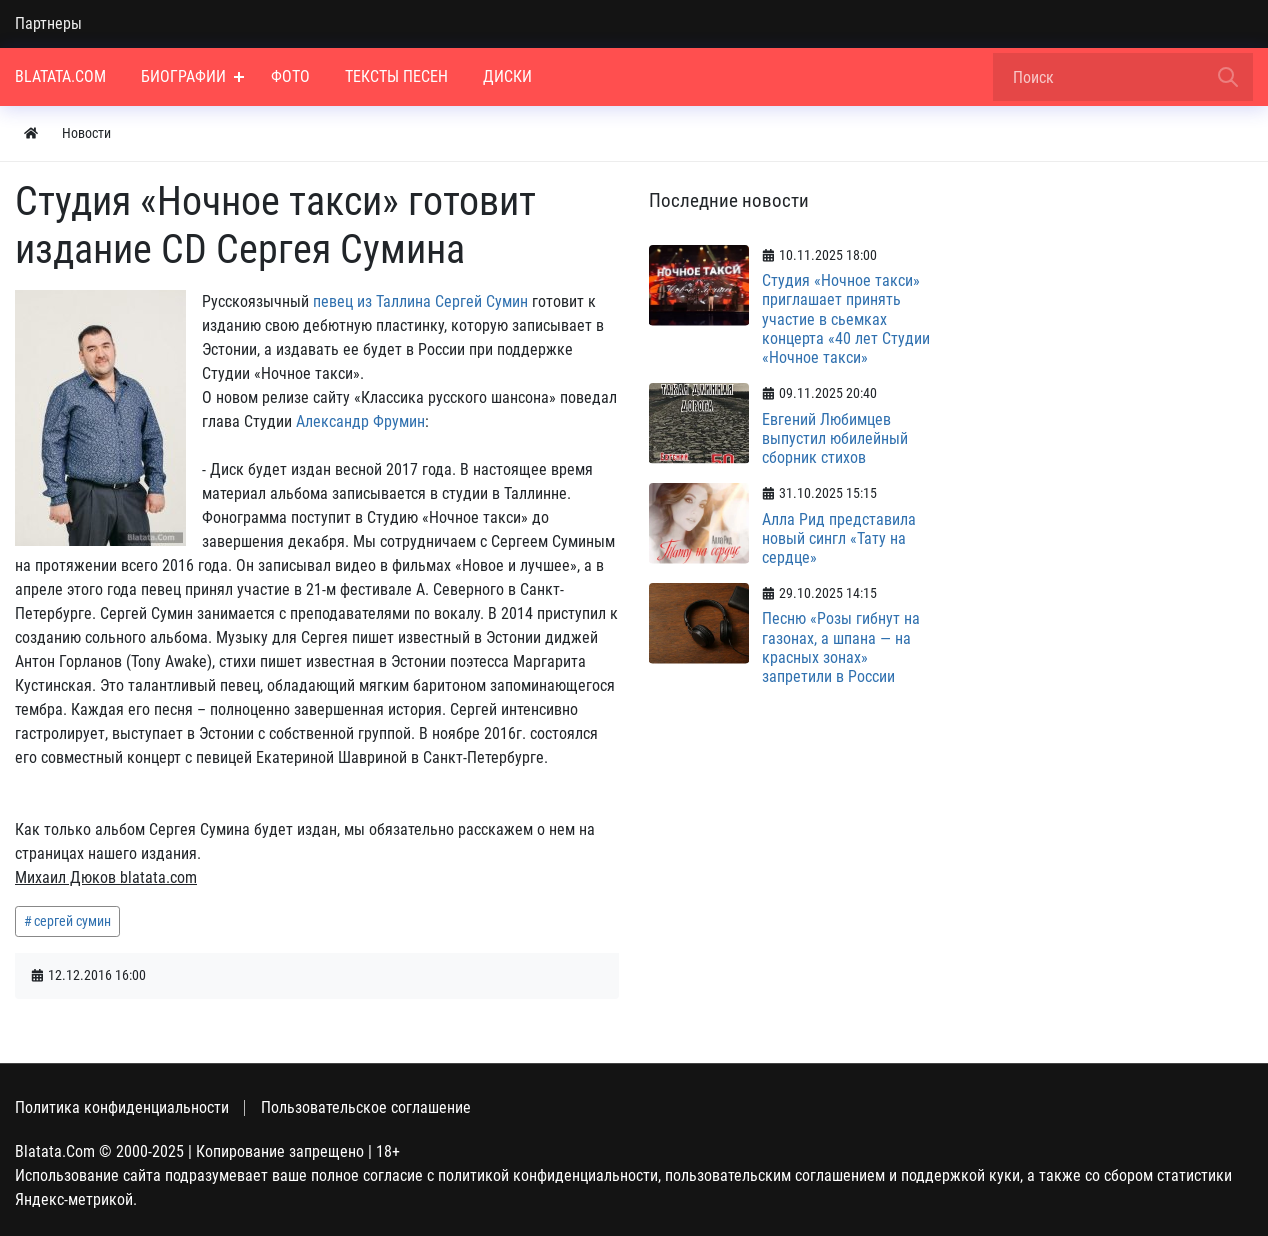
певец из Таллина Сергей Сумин (420, 301)
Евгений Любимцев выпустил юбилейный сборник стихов (835, 438)
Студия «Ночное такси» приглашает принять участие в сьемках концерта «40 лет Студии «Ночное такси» (846, 319)
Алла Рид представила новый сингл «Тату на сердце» (839, 538)
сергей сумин (72, 921)
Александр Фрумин (360, 421)
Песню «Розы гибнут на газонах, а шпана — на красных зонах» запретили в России (841, 647)
